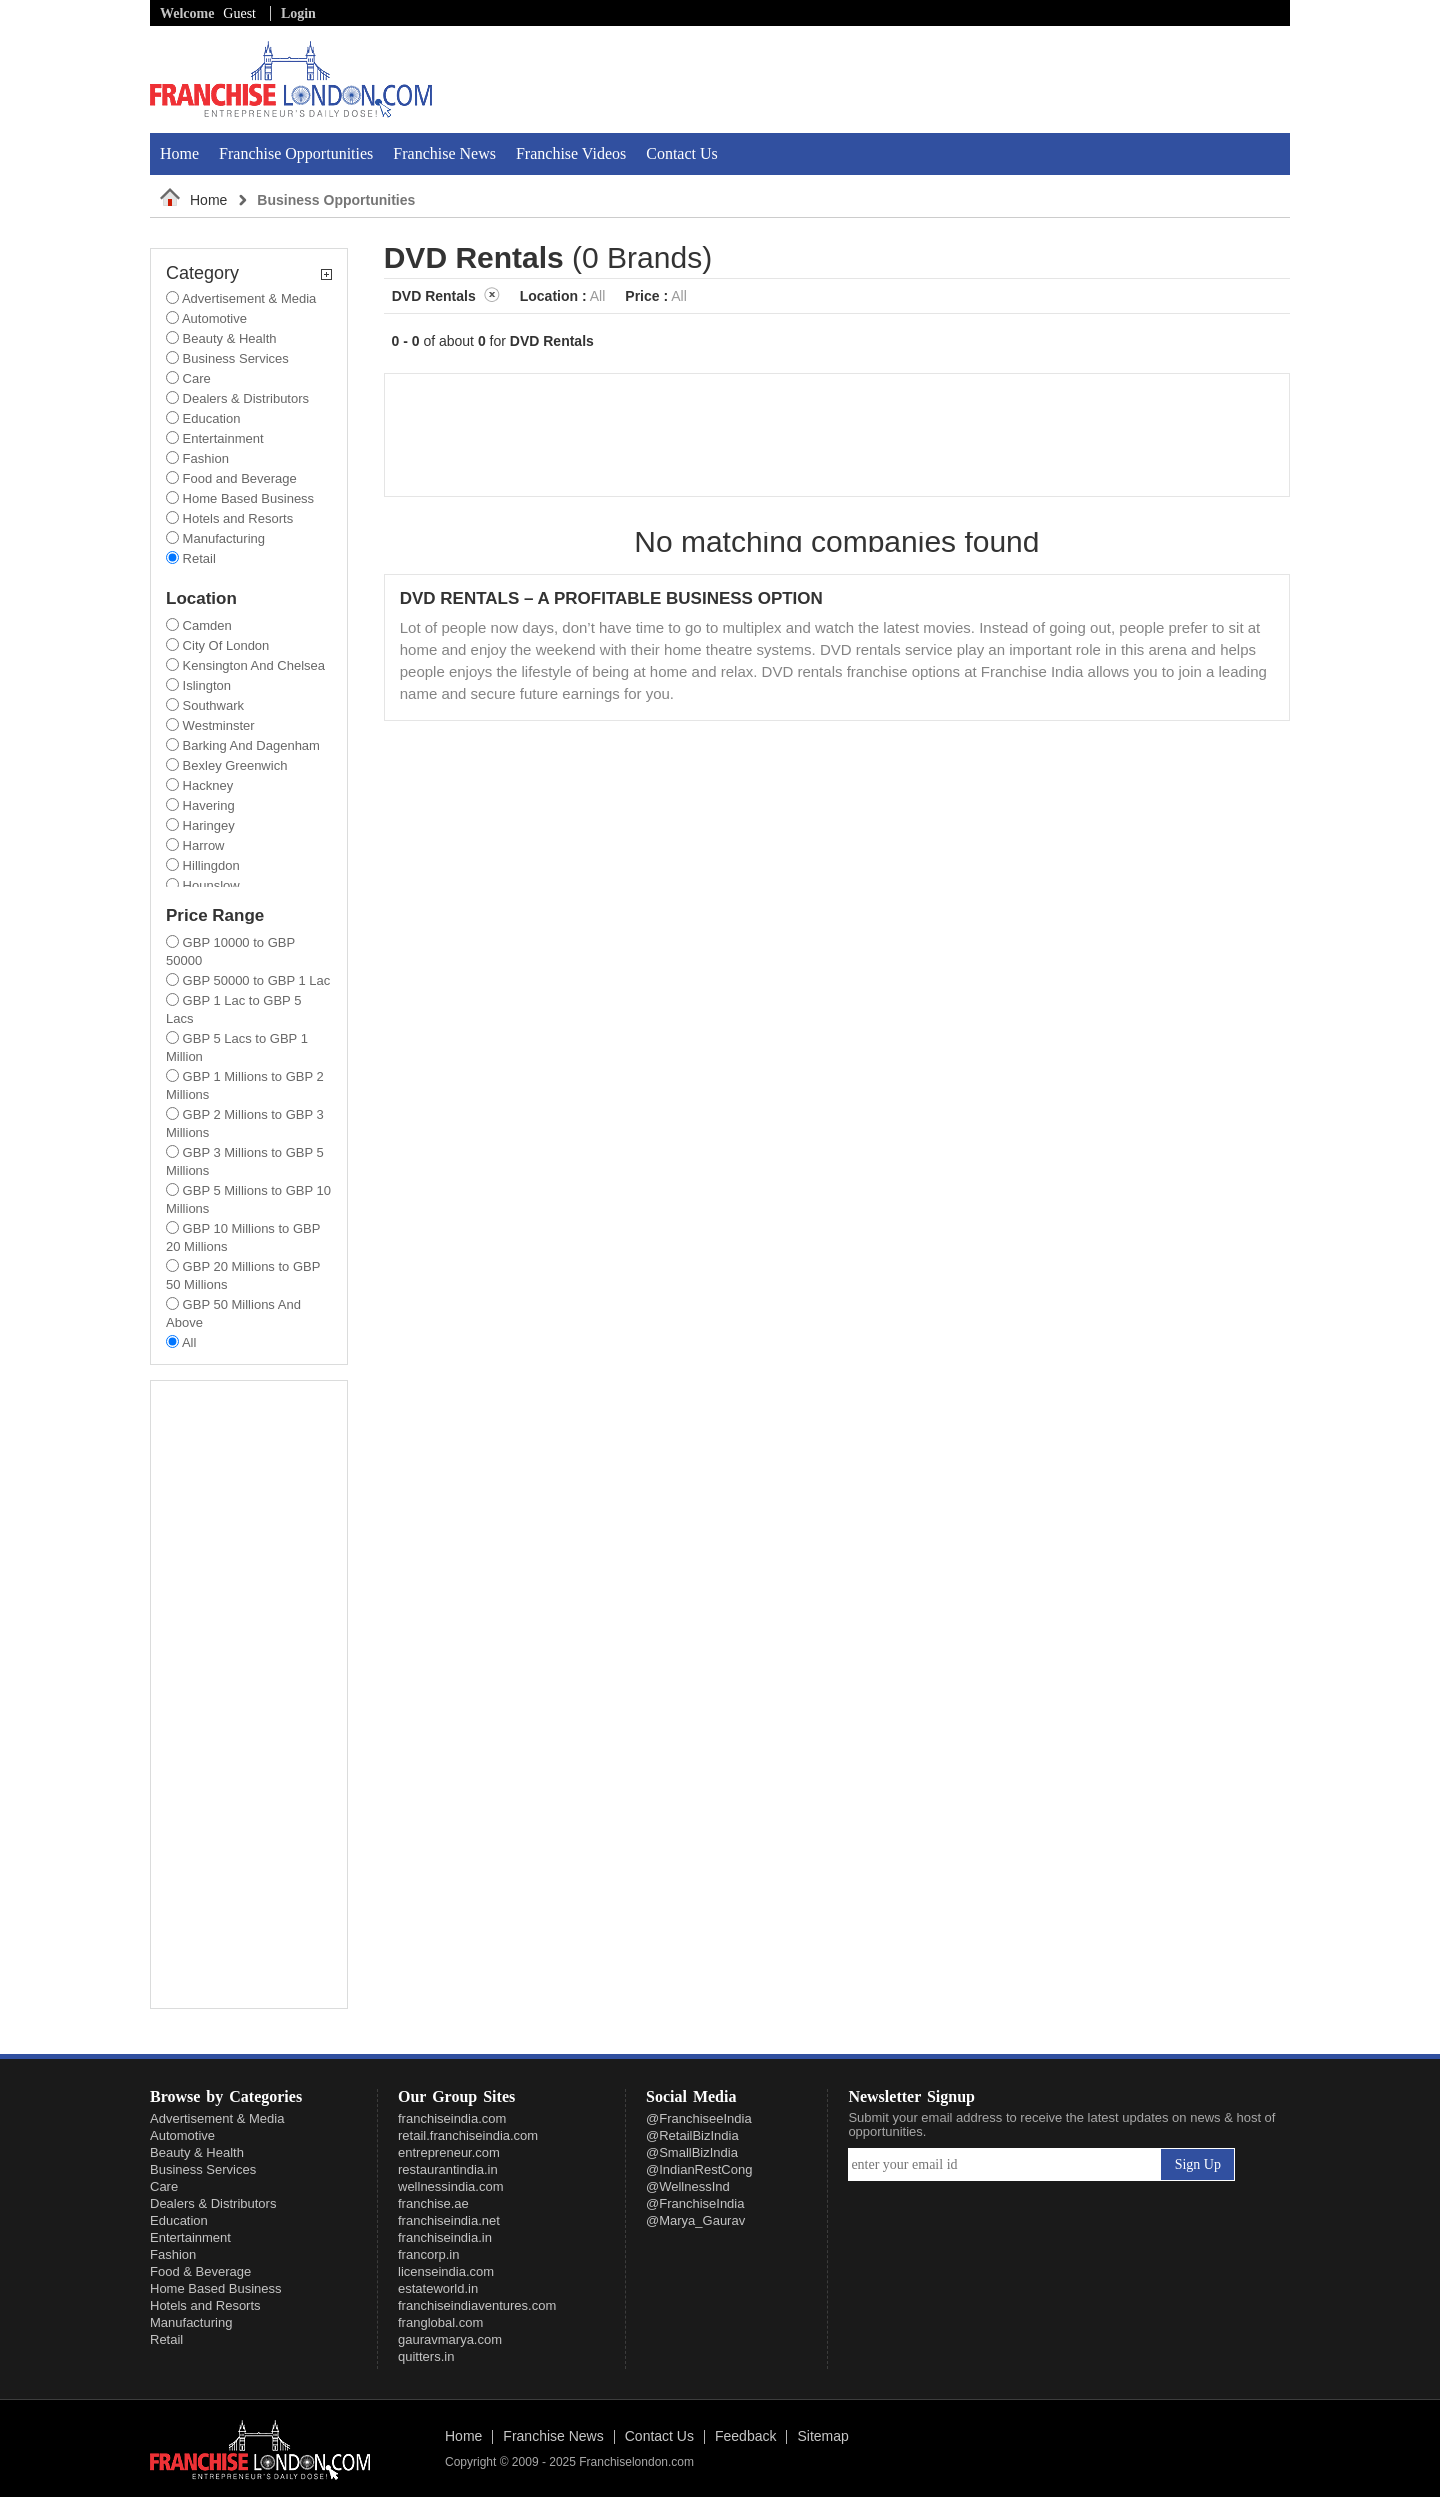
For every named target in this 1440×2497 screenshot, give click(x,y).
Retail (166, 2339)
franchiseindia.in (445, 2237)
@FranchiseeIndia (699, 2118)
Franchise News (444, 153)
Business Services (203, 2169)
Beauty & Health (197, 2152)
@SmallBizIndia (692, 2152)
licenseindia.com (446, 2271)
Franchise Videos (571, 153)
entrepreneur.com (449, 2152)
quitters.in (426, 2356)
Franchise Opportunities (296, 153)
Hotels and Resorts (205, 2305)
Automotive (182, 2135)
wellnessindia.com (451, 2186)
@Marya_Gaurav (695, 2220)
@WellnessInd (688, 2186)
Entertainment (190, 2237)
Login (298, 13)
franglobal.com (440, 2322)
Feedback (745, 2437)
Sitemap (822, 2437)
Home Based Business (216, 2288)
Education (179, 2220)
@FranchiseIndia (695, 2203)
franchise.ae (433, 2203)
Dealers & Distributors (213, 2203)
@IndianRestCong (699, 2169)
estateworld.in (438, 2288)
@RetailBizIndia (692, 2135)
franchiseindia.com (452, 2118)
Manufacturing (191, 2322)
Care (164, 2186)
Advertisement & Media (217, 2118)
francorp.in (428, 2254)
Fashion (173, 2254)
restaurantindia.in (448, 2169)
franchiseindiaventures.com (477, 2305)
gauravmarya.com (450, 2339)
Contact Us (682, 153)
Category (249, 273)
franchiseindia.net (449, 2220)
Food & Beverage (200, 2271)
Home (179, 153)
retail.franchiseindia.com (468, 2135)
